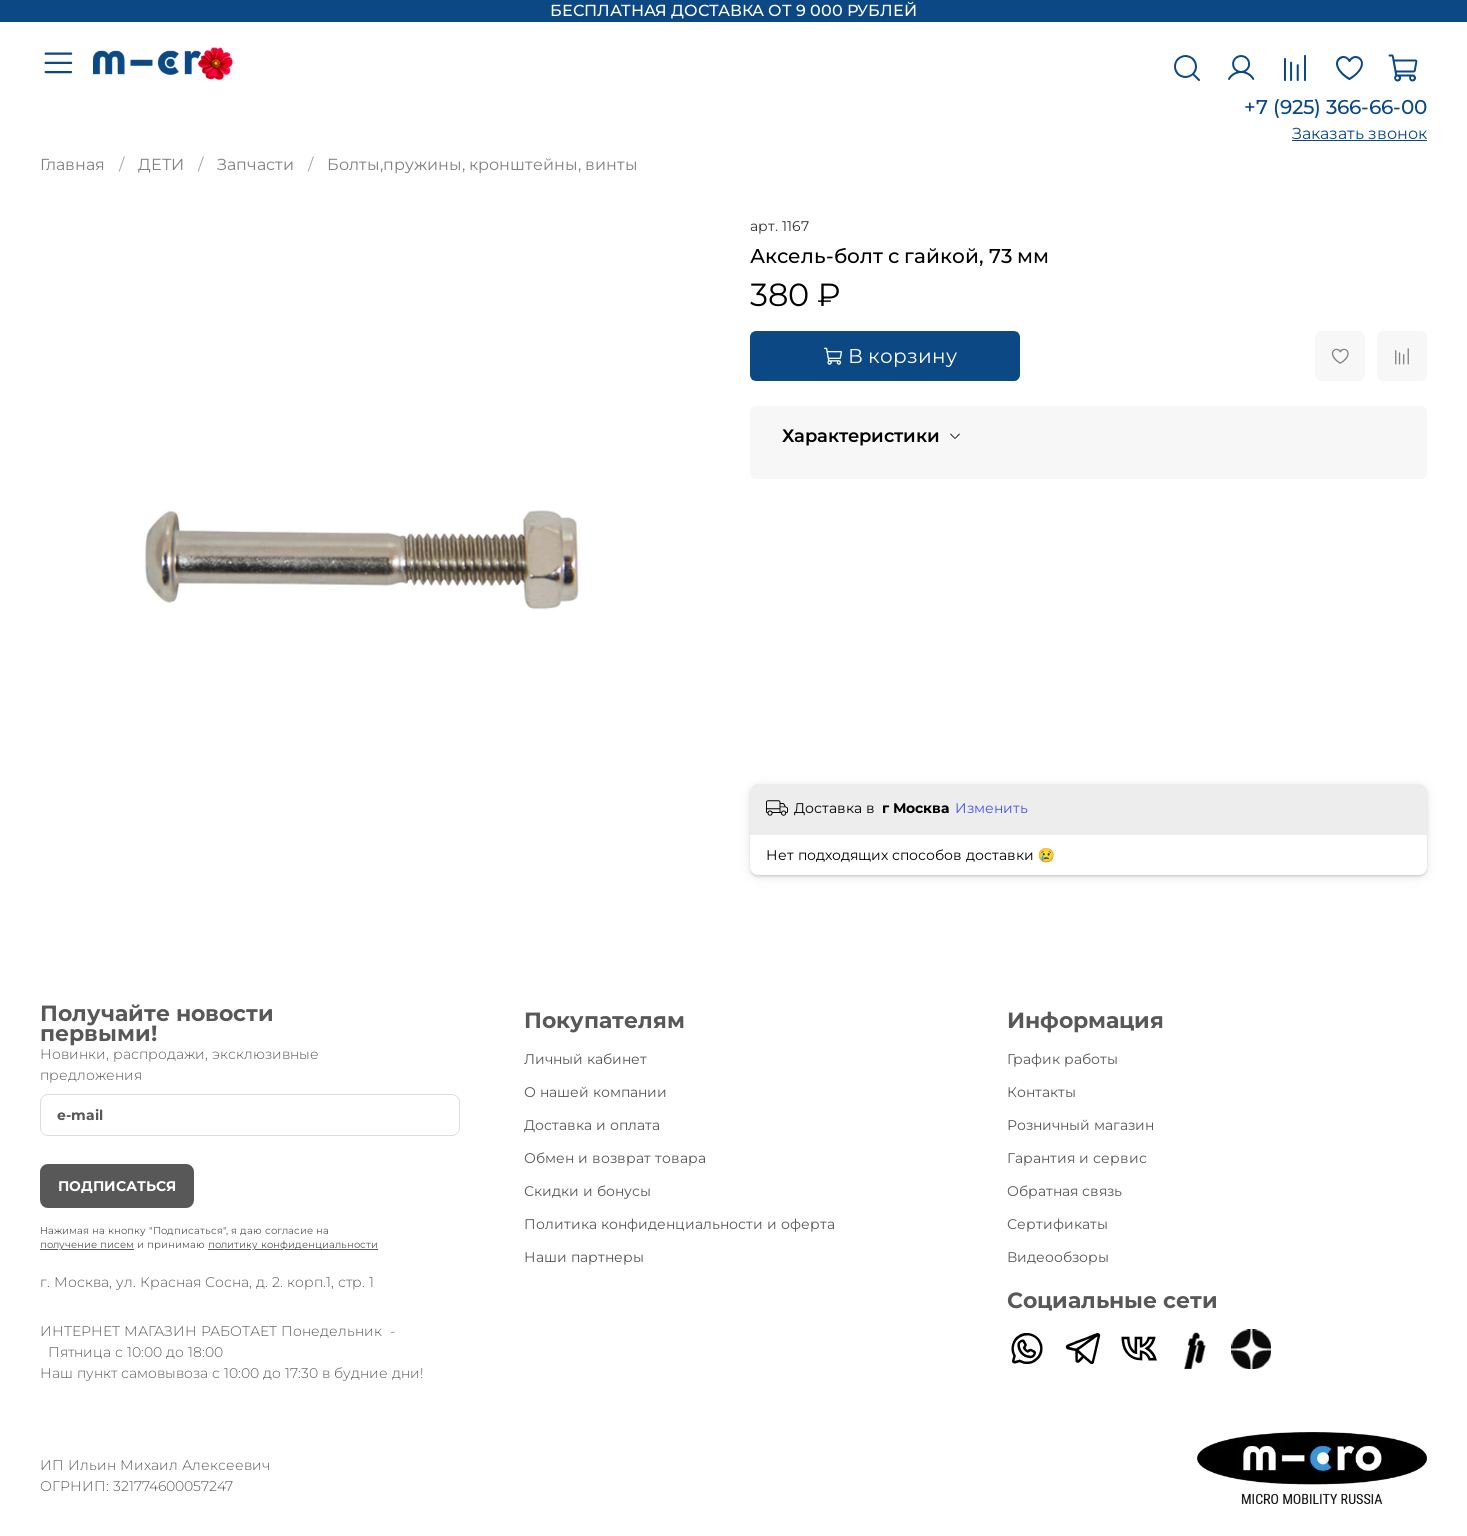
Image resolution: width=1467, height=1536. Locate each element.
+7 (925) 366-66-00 (1335, 107)
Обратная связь (1064, 1191)
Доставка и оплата (592, 1125)
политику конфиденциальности (293, 1244)
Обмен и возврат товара (615, 1158)
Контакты (1041, 1092)
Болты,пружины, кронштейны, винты (482, 164)
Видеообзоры (1058, 1257)
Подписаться (117, 1186)
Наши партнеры (584, 1257)
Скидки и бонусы (587, 1191)
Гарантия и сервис (1077, 1158)
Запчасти (255, 164)
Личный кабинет (585, 1059)
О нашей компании (595, 1092)
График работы (1062, 1059)
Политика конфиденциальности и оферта (679, 1224)
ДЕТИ (161, 164)
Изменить (991, 808)
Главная (72, 164)
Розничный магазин (1080, 1125)
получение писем (87, 1244)
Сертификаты (1057, 1224)
